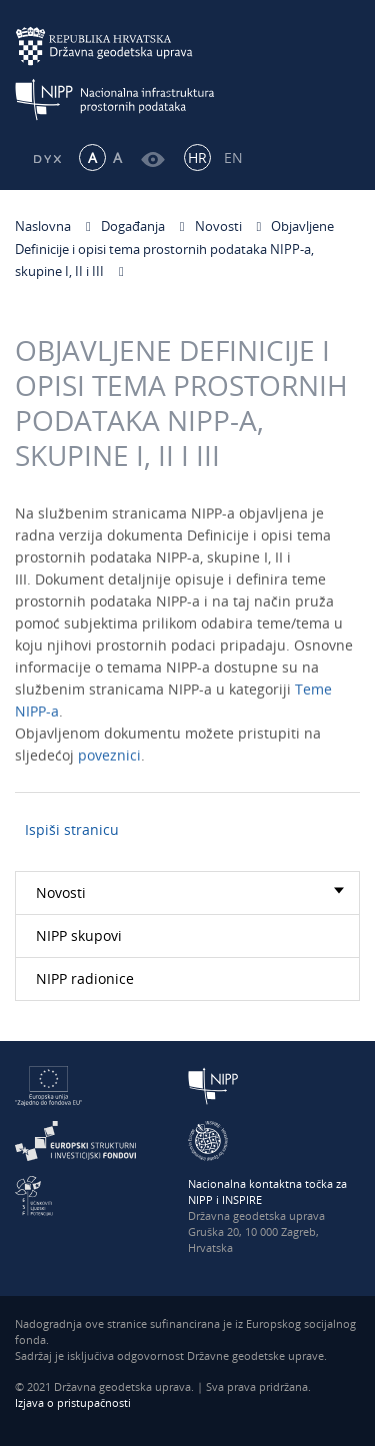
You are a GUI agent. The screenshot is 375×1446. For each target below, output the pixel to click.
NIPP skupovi (79, 935)
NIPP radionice (85, 978)
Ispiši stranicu (72, 829)
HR (197, 157)
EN (233, 157)
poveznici (109, 758)
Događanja (133, 226)
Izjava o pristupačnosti (73, 1402)
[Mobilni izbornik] (342, 67)
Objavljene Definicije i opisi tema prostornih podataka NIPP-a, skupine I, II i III (174, 248)
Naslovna (43, 226)
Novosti (218, 226)
